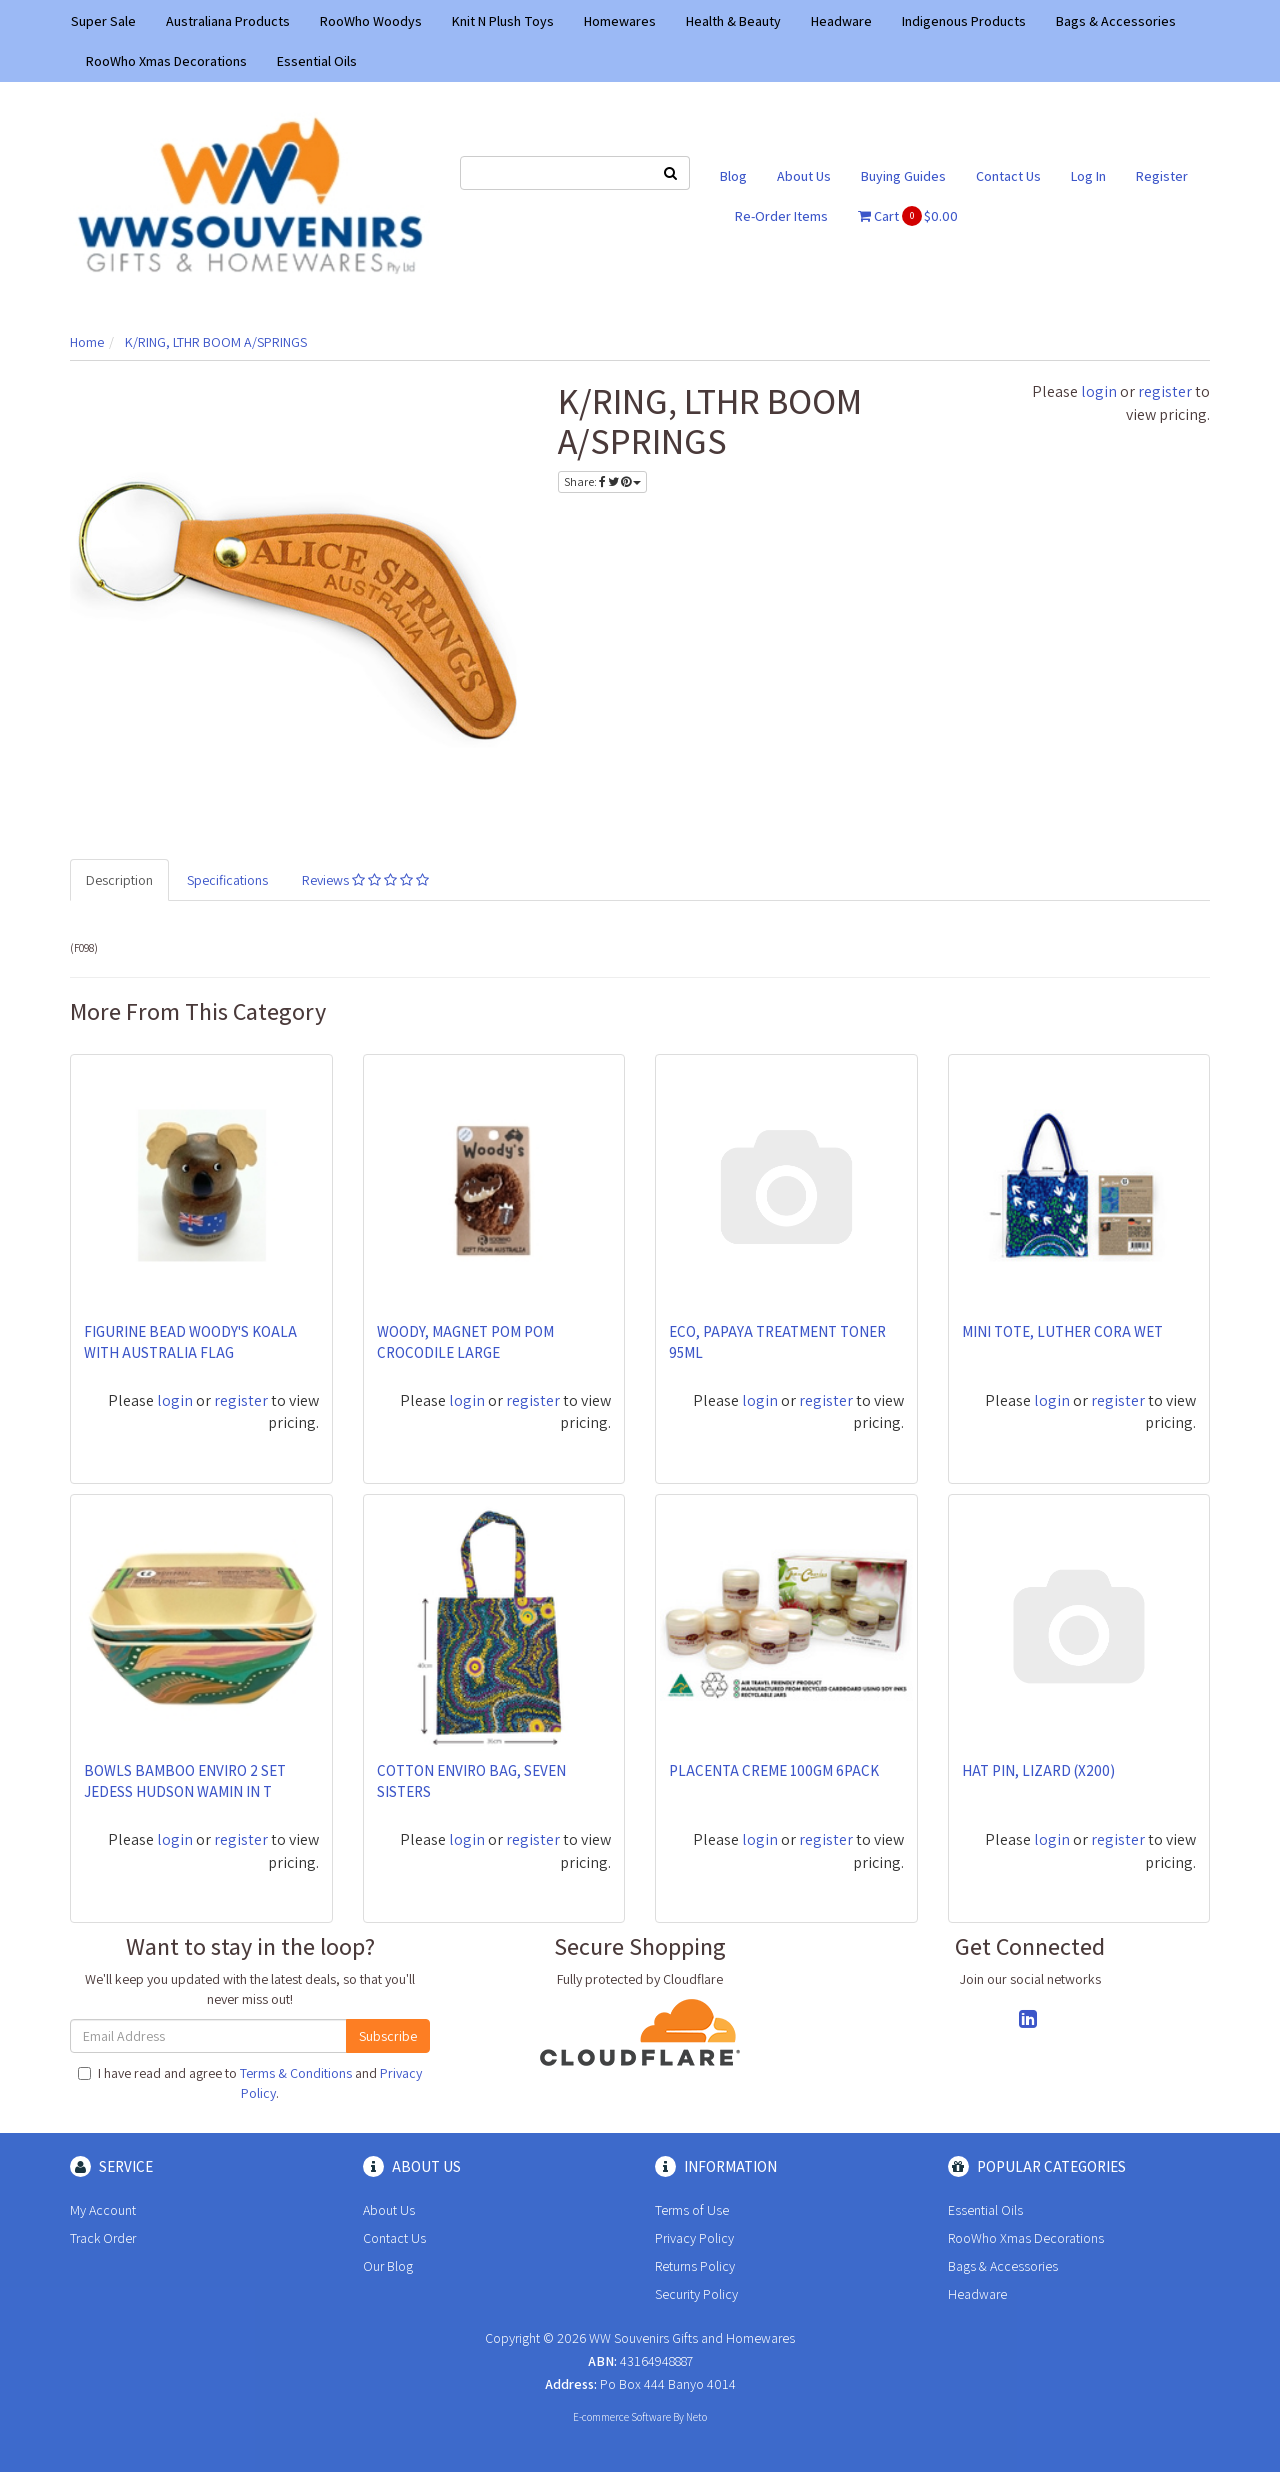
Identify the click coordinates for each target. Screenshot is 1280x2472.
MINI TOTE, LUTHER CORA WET (1062, 1331)
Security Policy (696, 2294)
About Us (804, 176)
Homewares (620, 21)
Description (119, 880)
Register (1162, 176)
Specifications (227, 880)
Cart (908, 216)
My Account (103, 2210)
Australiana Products (228, 21)
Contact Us (1008, 176)
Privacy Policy (694, 2238)
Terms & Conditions (296, 2073)
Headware (841, 21)
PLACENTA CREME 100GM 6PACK (774, 1770)
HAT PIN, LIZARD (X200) (1038, 1770)
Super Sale (103, 21)
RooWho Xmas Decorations (166, 61)
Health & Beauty (733, 21)
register (1165, 391)
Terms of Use (692, 2210)
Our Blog (388, 2266)
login (1099, 391)
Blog (733, 176)
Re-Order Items (781, 216)
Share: (602, 481)
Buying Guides (903, 176)
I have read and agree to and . (250, 2083)
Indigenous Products (964, 21)
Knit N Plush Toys (503, 21)
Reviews (365, 880)
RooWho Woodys (371, 21)
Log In (1088, 176)
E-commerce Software (622, 2417)
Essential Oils (317, 61)
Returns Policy (695, 2266)
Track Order (103, 2238)
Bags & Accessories (1116, 21)
